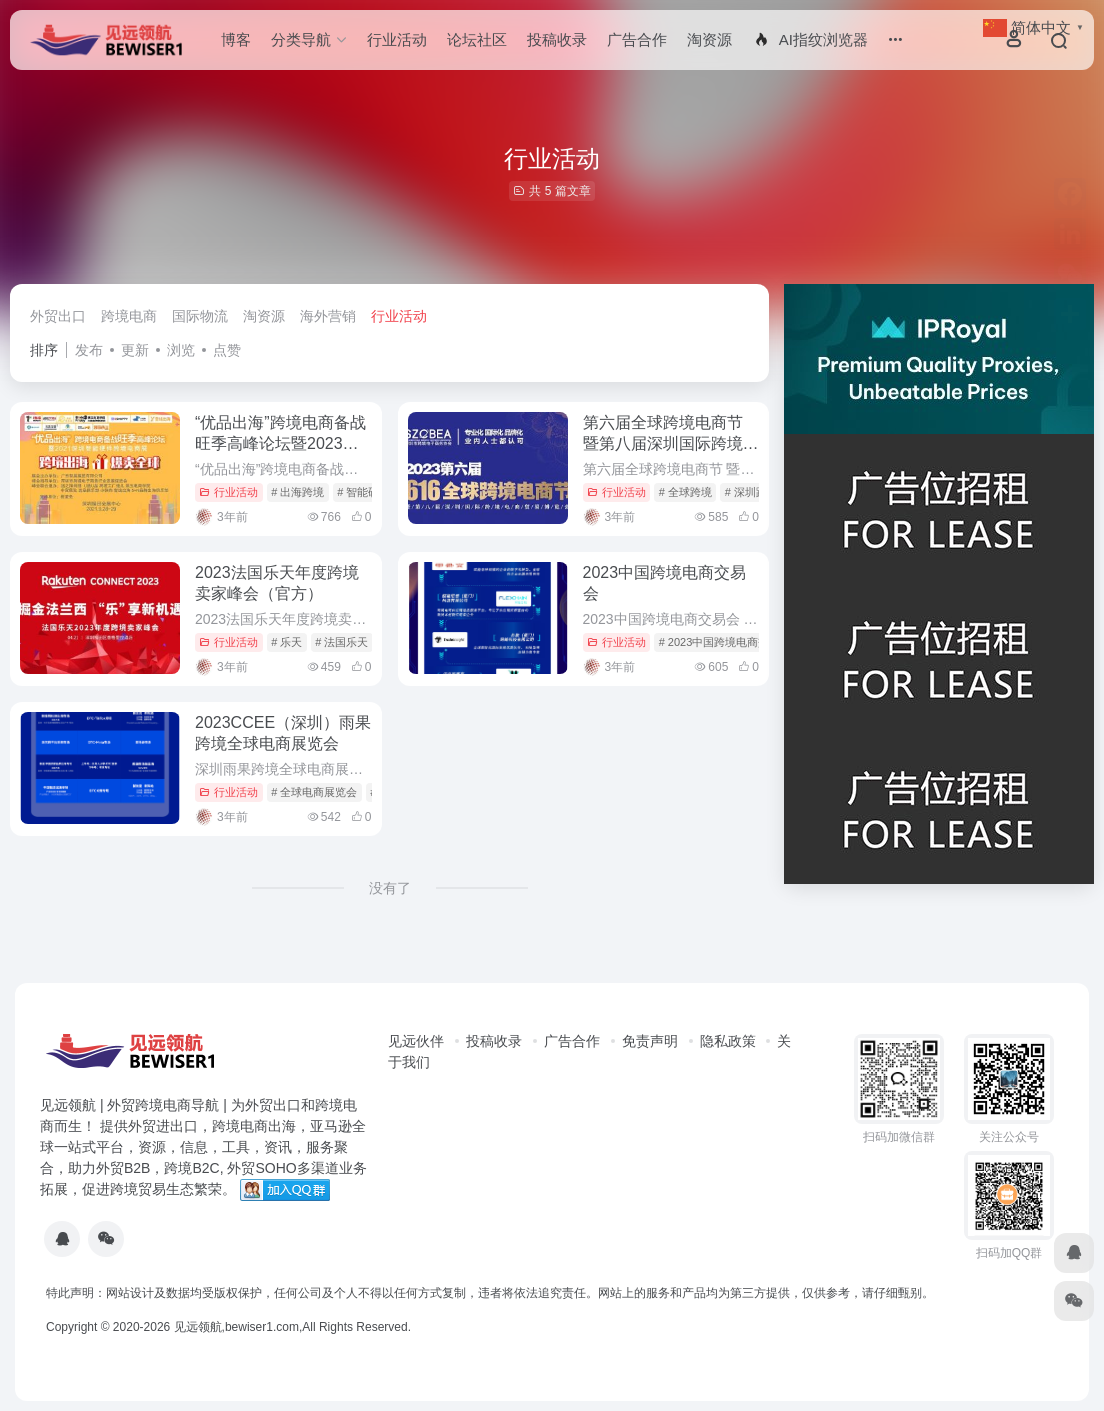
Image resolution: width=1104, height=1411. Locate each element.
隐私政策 (728, 1041)
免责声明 (650, 1041)
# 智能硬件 (363, 492)
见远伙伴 (416, 1041)
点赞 (227, 350)
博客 (236, 39)
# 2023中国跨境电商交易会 (725, 642)
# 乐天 (286, 642)
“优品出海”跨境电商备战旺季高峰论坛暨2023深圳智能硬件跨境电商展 (280, 443)
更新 (135, 350)
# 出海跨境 (297, 492)
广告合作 (637, 39)
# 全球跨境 (685, 492)
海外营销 (328, 316)
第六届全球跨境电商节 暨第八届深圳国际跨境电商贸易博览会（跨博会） (671, 443)
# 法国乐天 (341, 642)
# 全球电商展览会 (314, 792)
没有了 (390, 888)
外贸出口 (58, 316)
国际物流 (200, 316)
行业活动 (397, 39)
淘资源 (709, 39)
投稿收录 (557, 39)
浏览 (181, 350)
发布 (89, 350)
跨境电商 (129, 316)
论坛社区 (477, 39)
